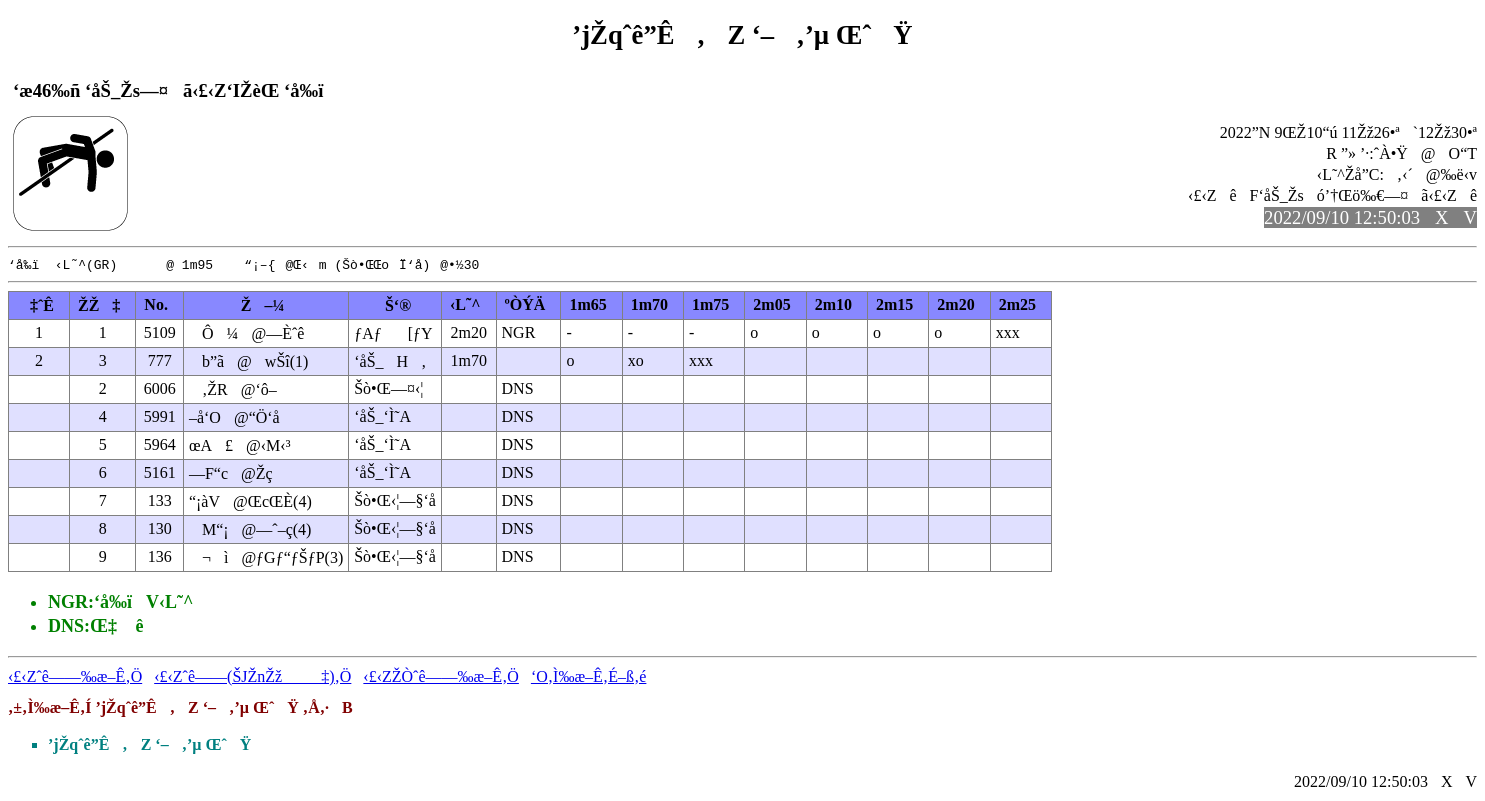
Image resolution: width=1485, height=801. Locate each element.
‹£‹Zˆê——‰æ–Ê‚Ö (75, 677)
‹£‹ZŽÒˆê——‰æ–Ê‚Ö (441, 677)
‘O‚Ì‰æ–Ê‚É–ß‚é (589, 677)
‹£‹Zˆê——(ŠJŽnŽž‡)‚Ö (252, 677)
